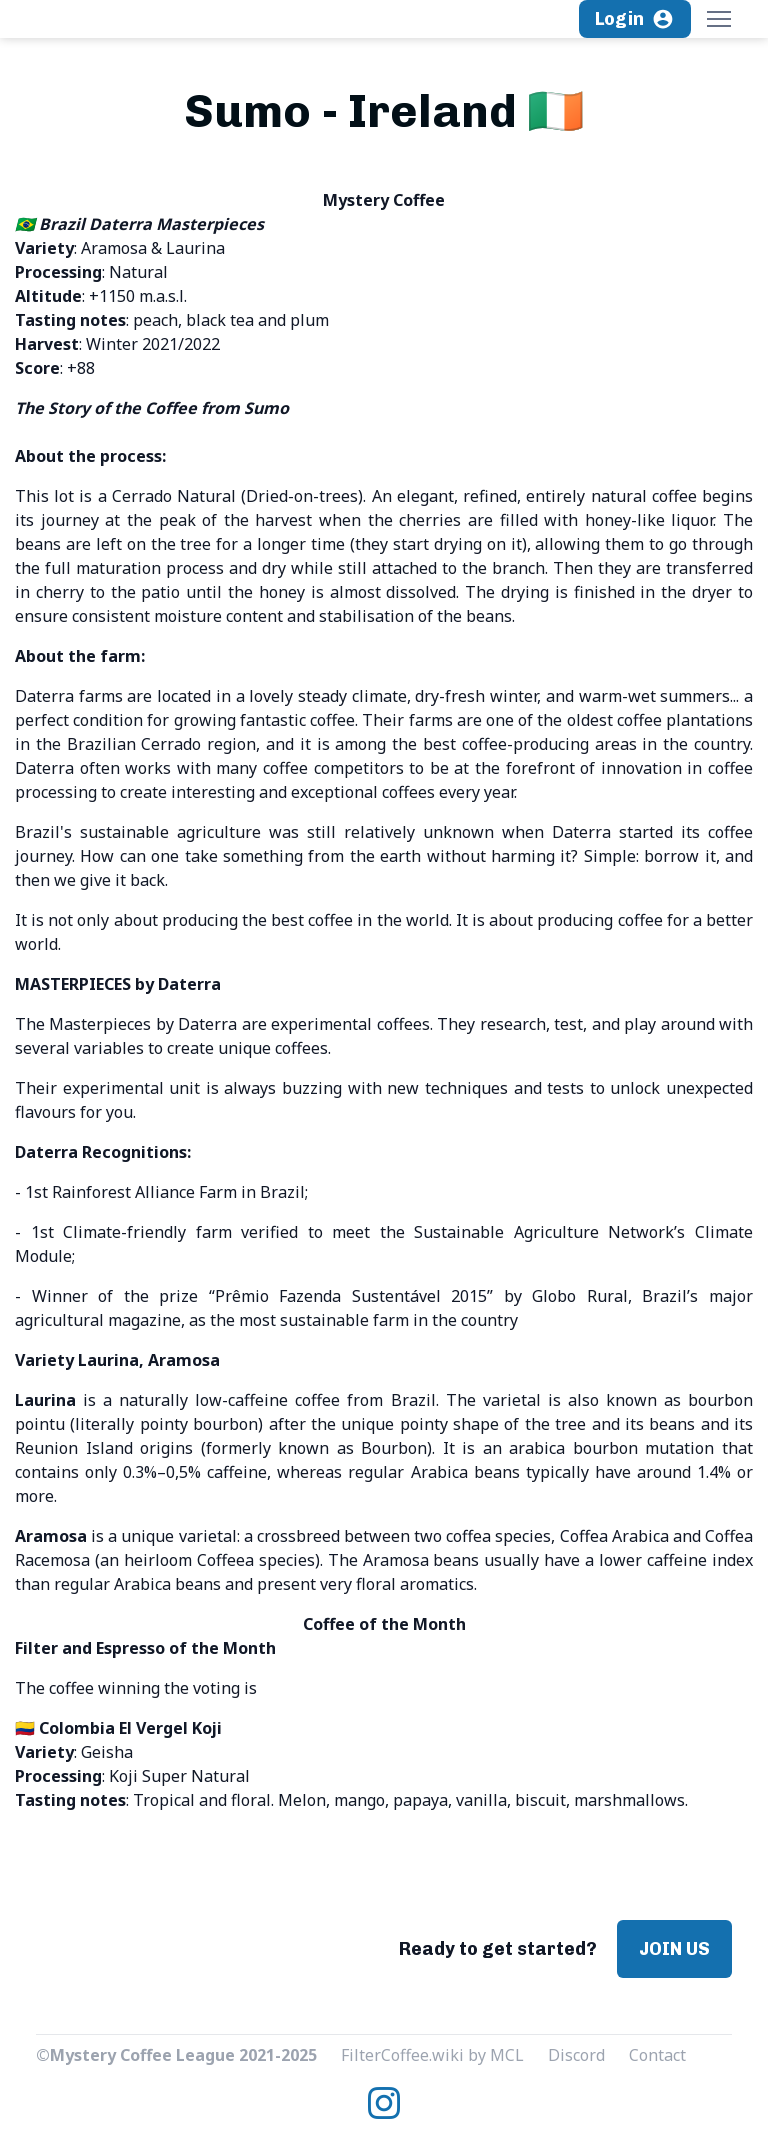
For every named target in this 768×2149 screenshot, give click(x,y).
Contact (657, 2055)
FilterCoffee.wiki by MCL (432, 2055)
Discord (576, 2055)
